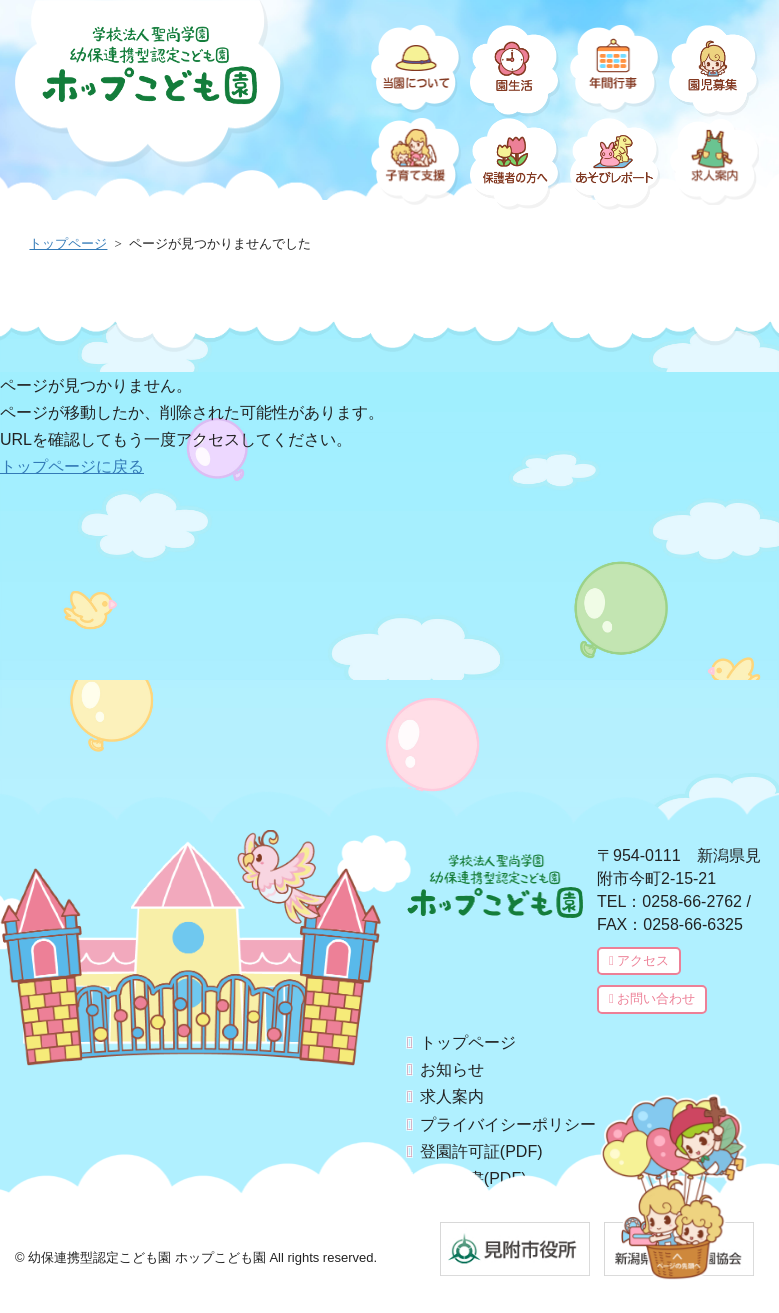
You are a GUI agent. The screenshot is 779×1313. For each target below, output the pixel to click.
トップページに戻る (72, 467)
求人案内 (460, 1099)
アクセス (640, 961)
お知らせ (460, 1071)
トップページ (476, 1043)
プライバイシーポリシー (516, 1128)
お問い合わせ (656, 999)
